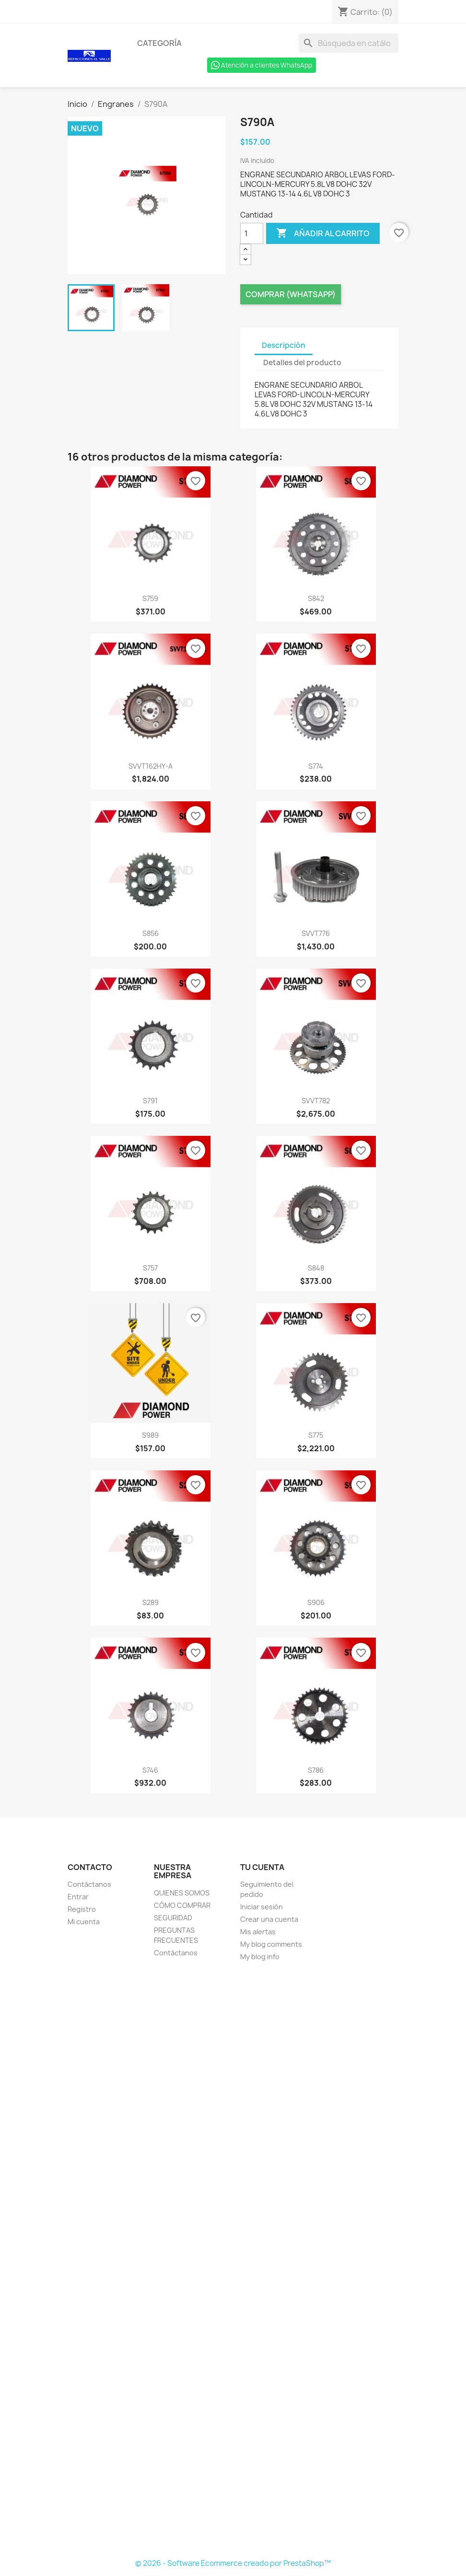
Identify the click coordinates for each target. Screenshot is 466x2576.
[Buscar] (348, 43)
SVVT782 (316, 1100)
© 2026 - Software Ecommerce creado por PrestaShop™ (233, 2563)
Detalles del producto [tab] (302, 363)
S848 (316, 1267)
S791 (150, 1100)
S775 (315, 1435)
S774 (315, 766)
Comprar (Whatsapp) (290, 294)
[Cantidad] (251, 233)
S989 (150, 1435)
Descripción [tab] (283, 345)
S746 (150, 1770)
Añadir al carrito (323, 233)
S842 (316, 598)
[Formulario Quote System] (233, 2261)
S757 (150, 1267)
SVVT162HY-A (150, 766)
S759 (150, 598)
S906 (316, 1602)
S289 (150, 1602)
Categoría (159, 43)
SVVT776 (316, 933)
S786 (316, 1770)
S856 (150, 933)
